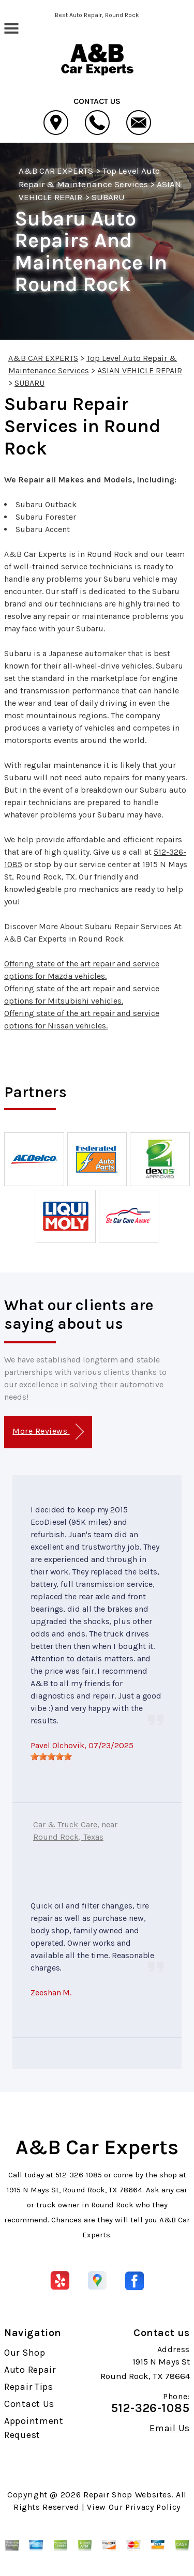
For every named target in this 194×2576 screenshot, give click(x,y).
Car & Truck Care (65, 1824)
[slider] (51, 1756)
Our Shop (25, 2352)
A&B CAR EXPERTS (56, 170)
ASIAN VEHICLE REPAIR (139, 370)
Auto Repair (30, 2369)
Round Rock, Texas (68, 1837)
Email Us (170, 2428)
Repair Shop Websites (127, 2494)
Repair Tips (28, 2386)
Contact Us (29, 2404)
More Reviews (47, 1432)
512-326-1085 (78, 2174)
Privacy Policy (153, 2507)
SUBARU (108, 197)
